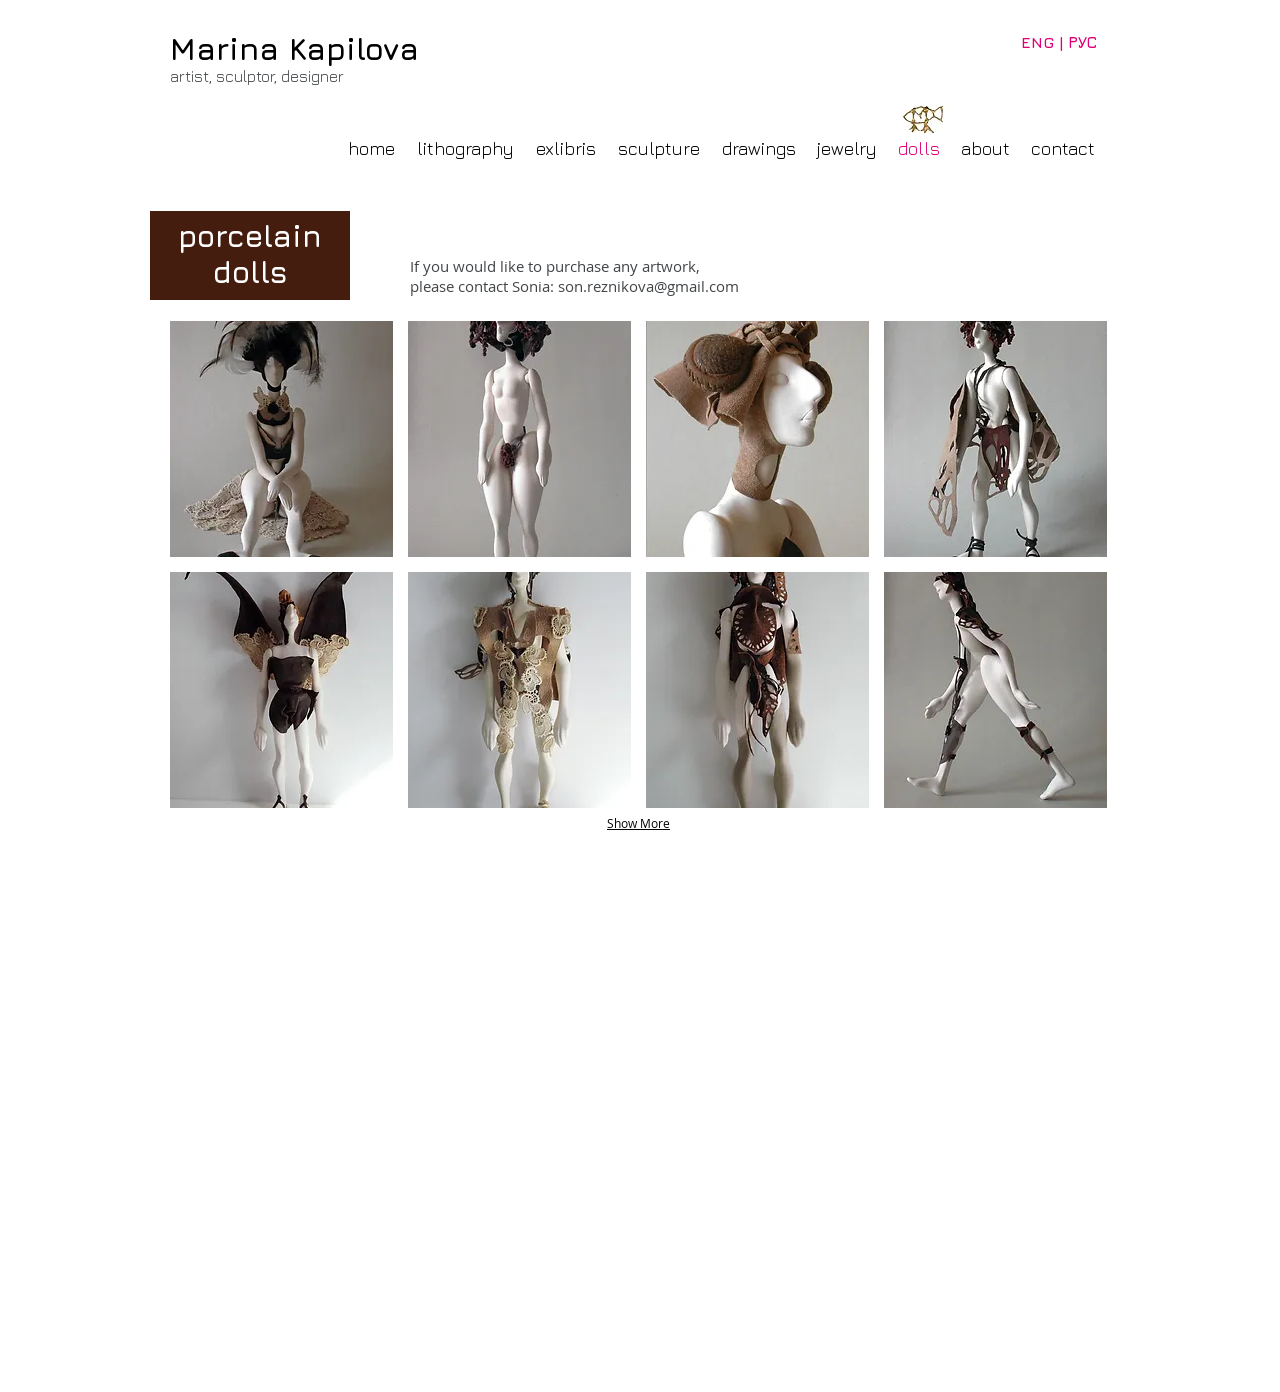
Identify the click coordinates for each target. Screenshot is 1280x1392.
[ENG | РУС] (1059, 42)
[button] (281, 439)
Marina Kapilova (294, 48)
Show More (638, 823)
